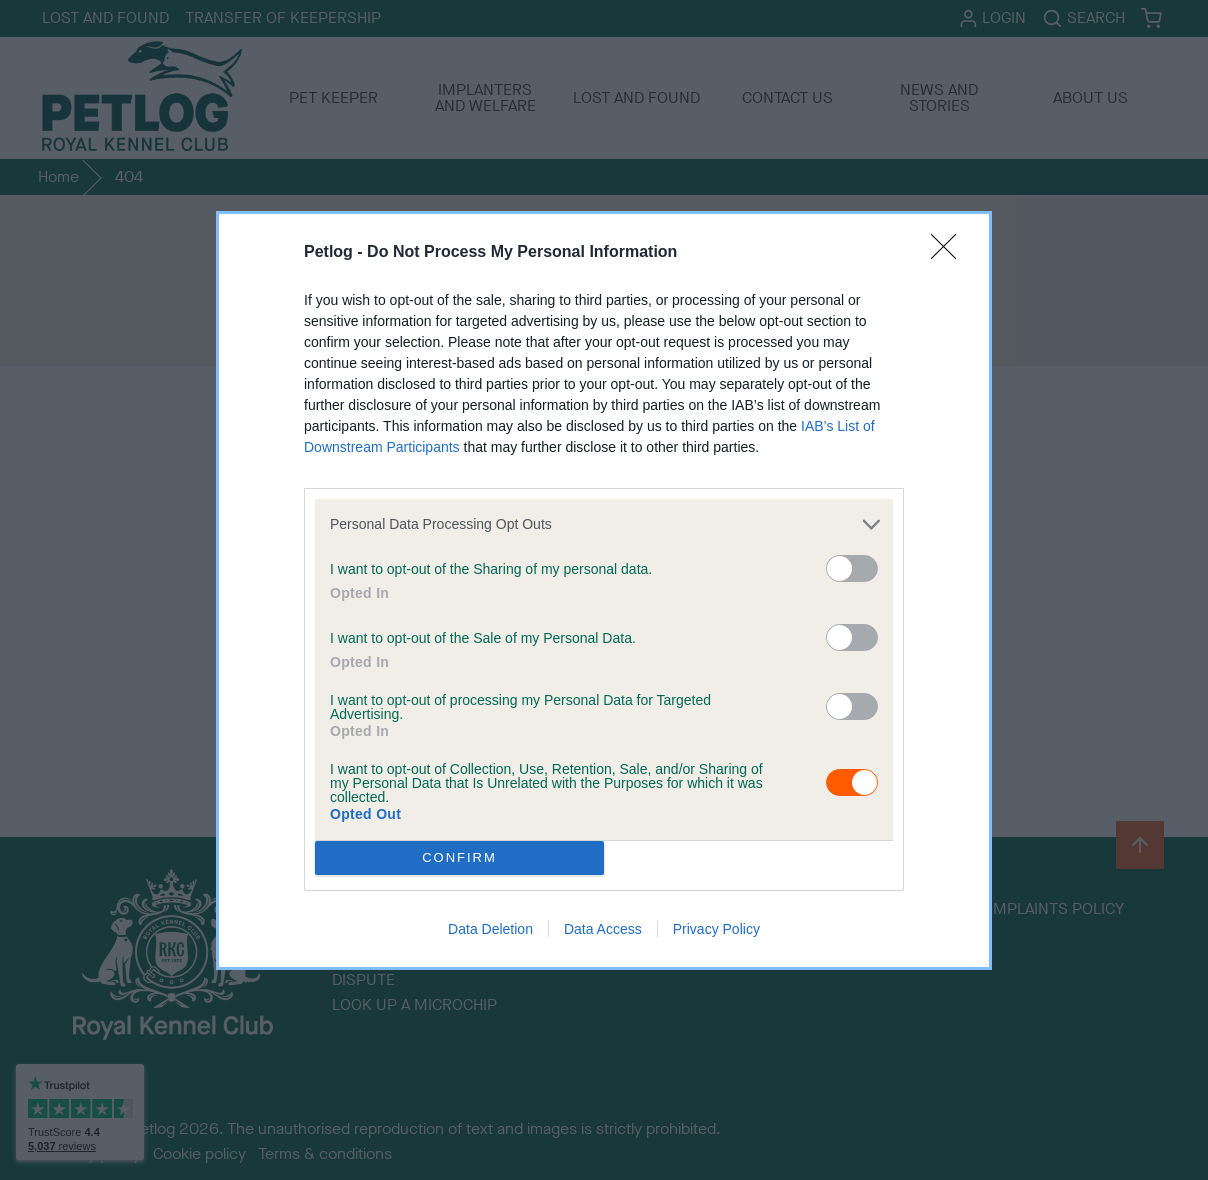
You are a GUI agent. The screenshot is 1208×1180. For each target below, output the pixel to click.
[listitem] (604, 524)
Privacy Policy (716, 929)
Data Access (603, 929)
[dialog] (604, 590)
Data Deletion (490, 929)
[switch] (852, 568)
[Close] (950, 253)
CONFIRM (459, 856)
